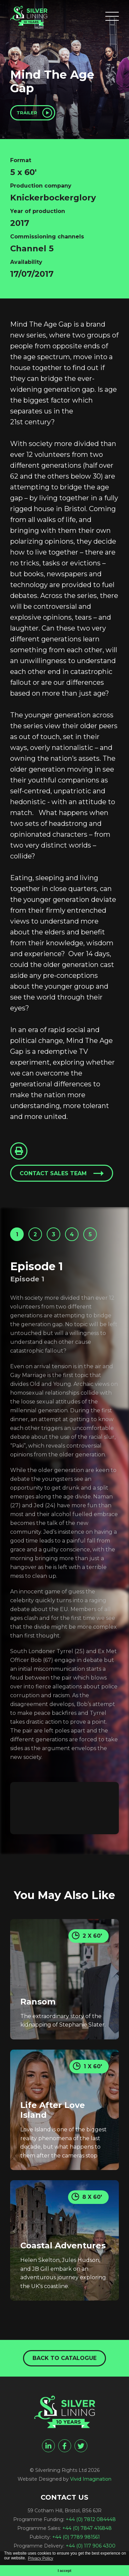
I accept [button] (64, 2571)
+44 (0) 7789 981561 (76, 2537)
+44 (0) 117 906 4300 (90, 2546)
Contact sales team (53, 1173)
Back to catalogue (64, 2358)
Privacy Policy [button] (40, 2558)
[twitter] (80, 2445)
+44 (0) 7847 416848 (87, 2528)
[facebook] (64, 2445)
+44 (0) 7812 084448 (91, 2519)
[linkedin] (48, 2445)
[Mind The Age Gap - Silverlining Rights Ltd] (28, 16)
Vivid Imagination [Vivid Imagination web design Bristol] (90, 2479)
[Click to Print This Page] (18, 1151)
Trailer (27, 112)
